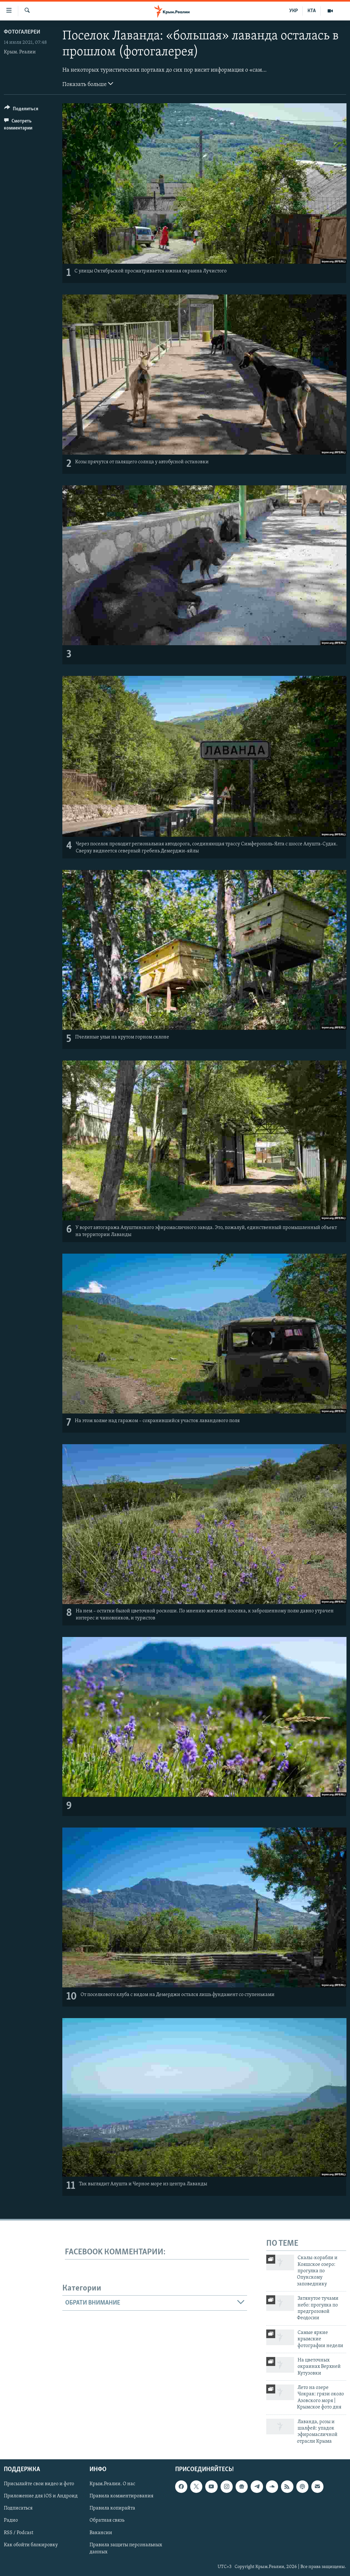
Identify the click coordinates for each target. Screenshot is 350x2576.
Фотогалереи (22, 32)
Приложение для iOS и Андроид (41, 2496)
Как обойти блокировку (31, 2545)
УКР (293, 10)
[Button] (21, 109)
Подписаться (18, 2508)
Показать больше (87, 84)
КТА (311, 10)
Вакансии (100, 2532)
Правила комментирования (121, 2496)
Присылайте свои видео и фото (39, 2484)
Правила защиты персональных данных (125, 2548)
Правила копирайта (112, 2508)
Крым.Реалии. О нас (112, 2484)
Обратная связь (106, 2520)
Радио (11, 2520)
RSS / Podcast (18, 2532)
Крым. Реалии (20, 52)
